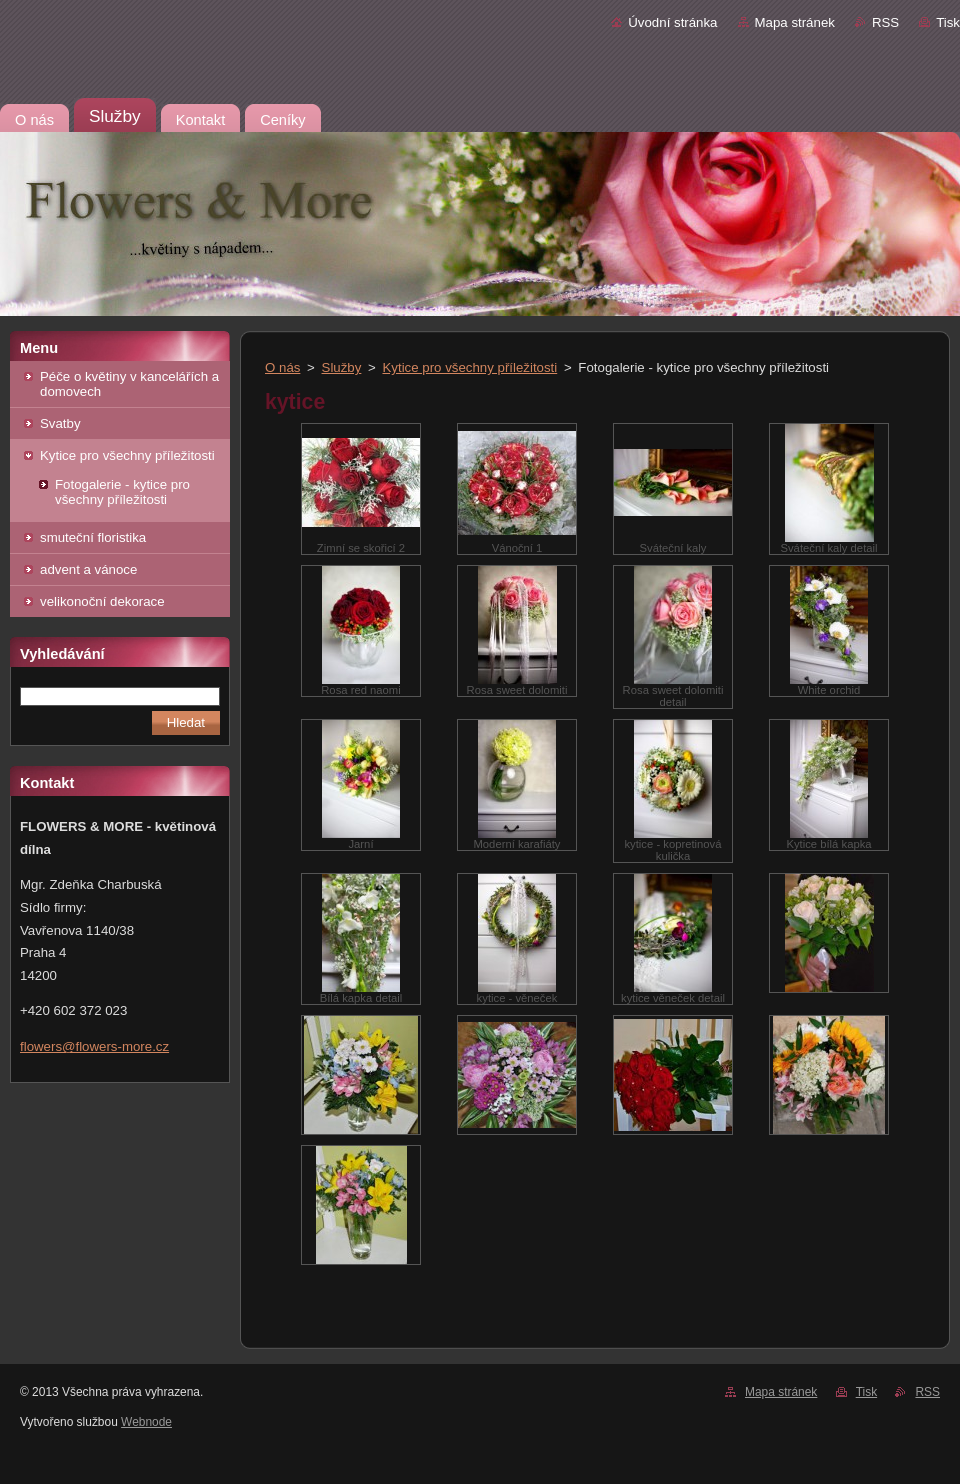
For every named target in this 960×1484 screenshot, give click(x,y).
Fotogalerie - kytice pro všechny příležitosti (122, 492)
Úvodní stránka (672, 22)
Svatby (60, 423)
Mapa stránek (795, 22)
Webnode (146, 1422)
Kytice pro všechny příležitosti (127, 455)
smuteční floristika (93, 537)
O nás (282, 367)
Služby (342, 367)
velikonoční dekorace (102, 601)
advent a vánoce (88, 569)
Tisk (948, 22)
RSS (885, 22)
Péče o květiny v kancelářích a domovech (129, 384)
